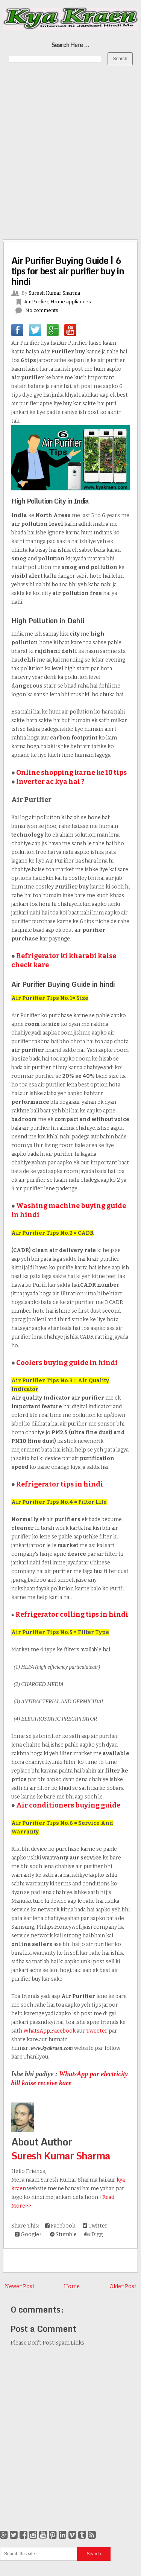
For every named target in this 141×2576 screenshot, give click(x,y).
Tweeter (97, 2031)
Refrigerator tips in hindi (60, 1484)
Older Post (122, 2286)
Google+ (28, 2234)
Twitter (95, 2226)
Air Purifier (36, 301)
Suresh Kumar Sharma (60, 2156)
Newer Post (20, 2286)
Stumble (63, 2234)
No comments (41, 310)
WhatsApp (36, 2031)
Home (72, 2286)
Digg (93, 2234)
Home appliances (70, 301)
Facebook (63, 2031)
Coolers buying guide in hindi (67, 1363)
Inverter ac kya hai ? (50, 782)
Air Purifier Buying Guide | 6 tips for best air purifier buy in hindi (67, 271)
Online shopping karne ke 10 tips (71, 772)
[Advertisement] (70, 144)
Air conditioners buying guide (68, 1805)
